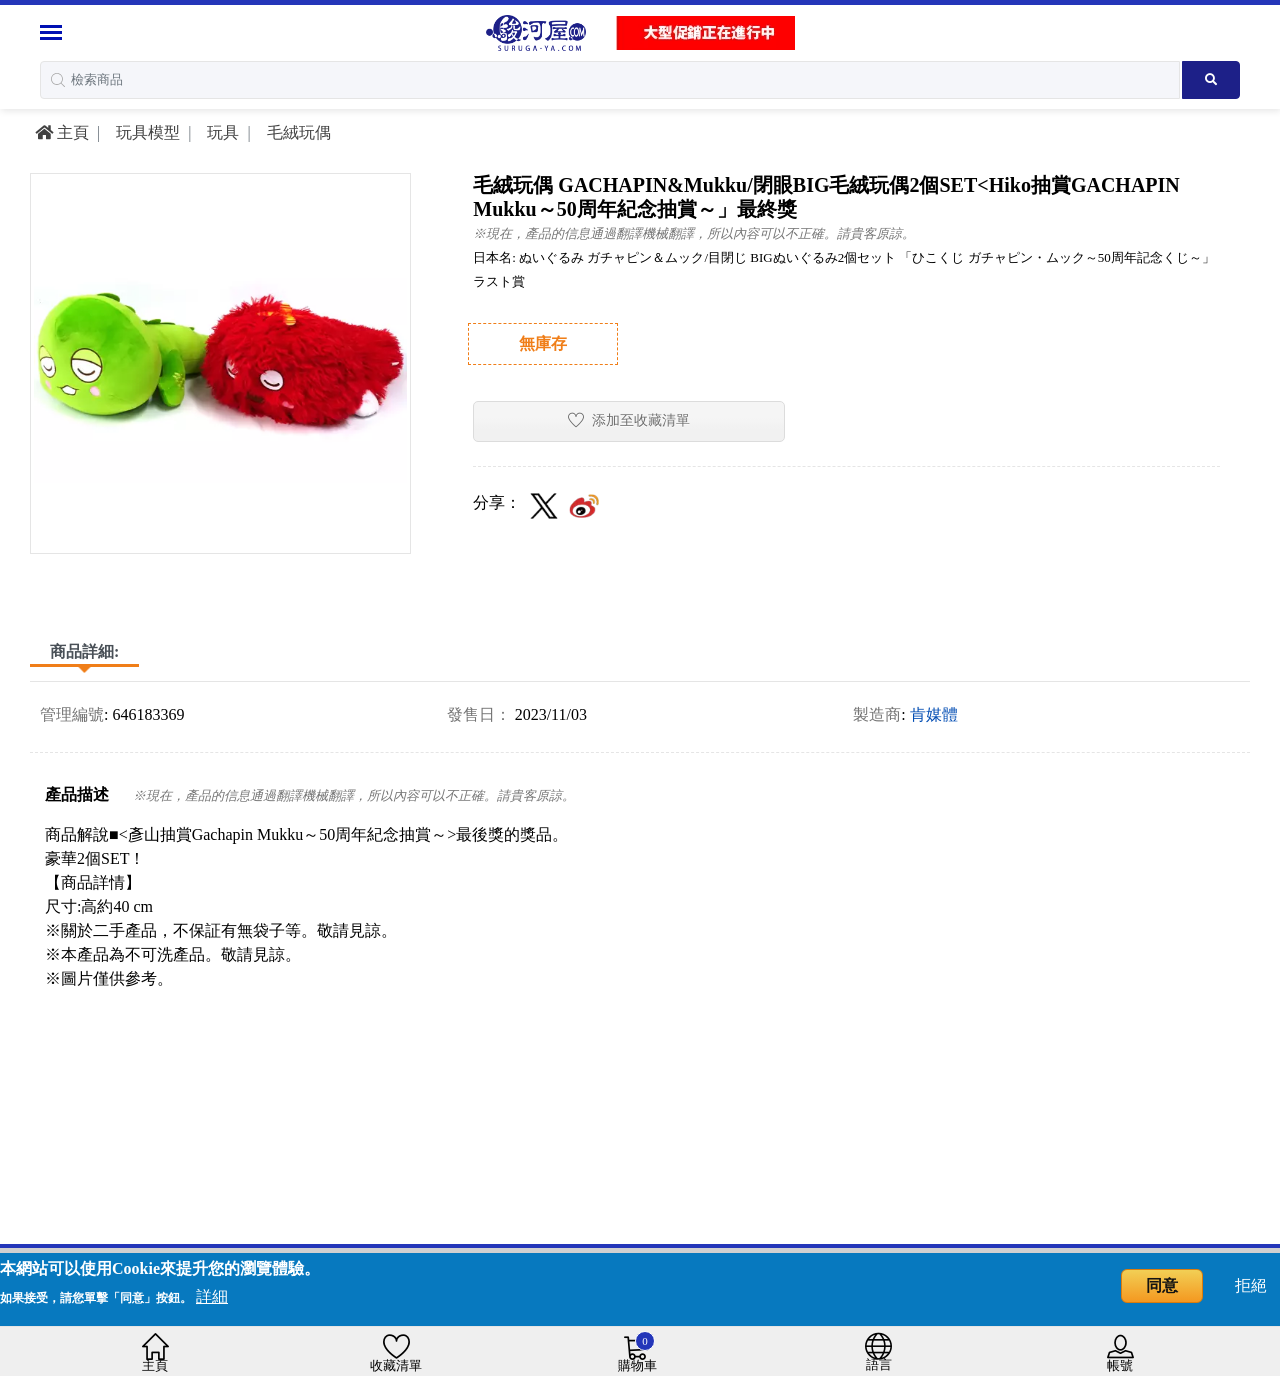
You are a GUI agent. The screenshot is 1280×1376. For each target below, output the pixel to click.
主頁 (62, 132)
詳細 (212, 1296)
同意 (1162, 1285)
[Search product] (1211, 80)
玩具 (221, 132)
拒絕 (1251, 1285)
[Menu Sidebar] (53, 32)
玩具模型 (146, 132)
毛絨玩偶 (297, 132)
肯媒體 (934, 714)
